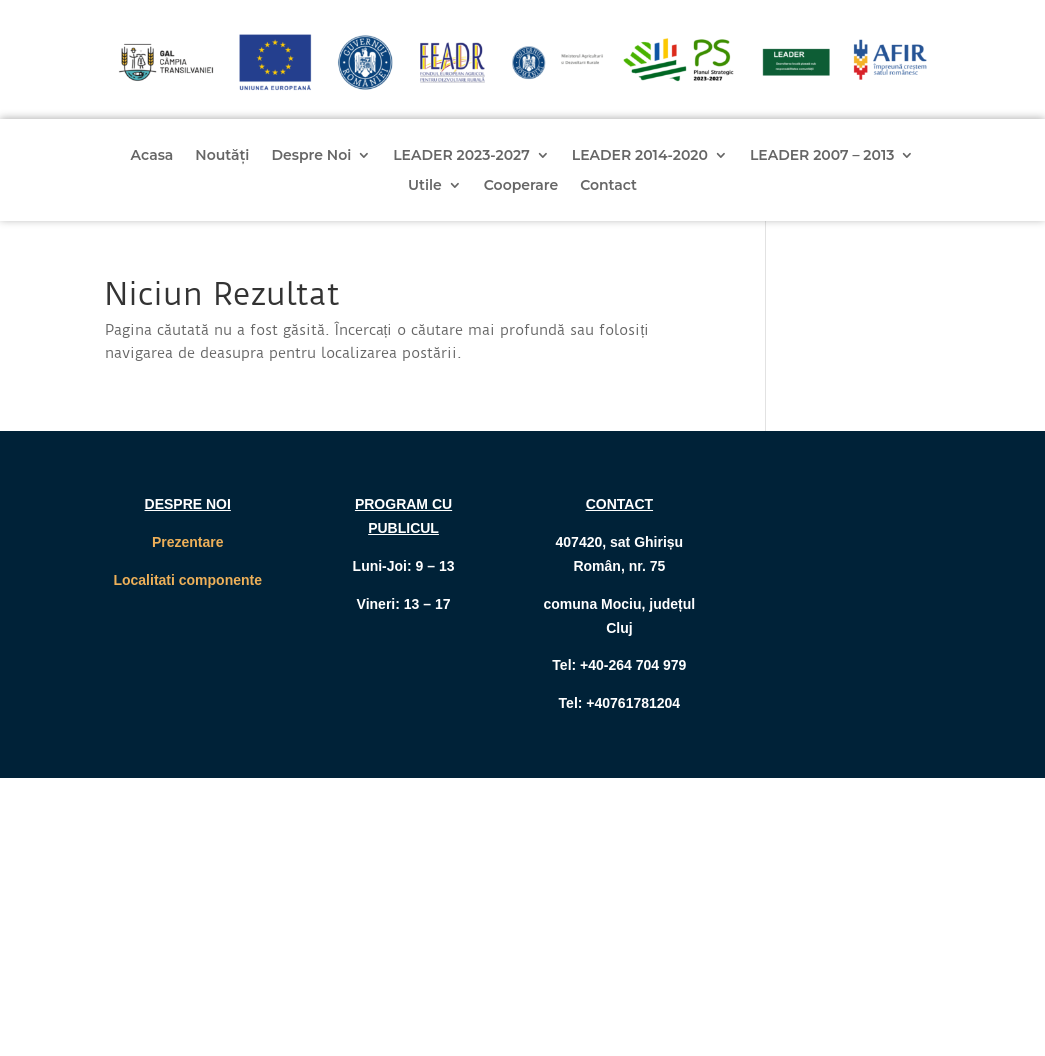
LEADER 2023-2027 (461, 156)
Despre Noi (311, 156)
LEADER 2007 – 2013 (822, 156)
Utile (425, 186)
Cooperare (521, 186)
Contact (608, 186)
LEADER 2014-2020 (640, 156)
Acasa (152, 156)
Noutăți (222, 156)
